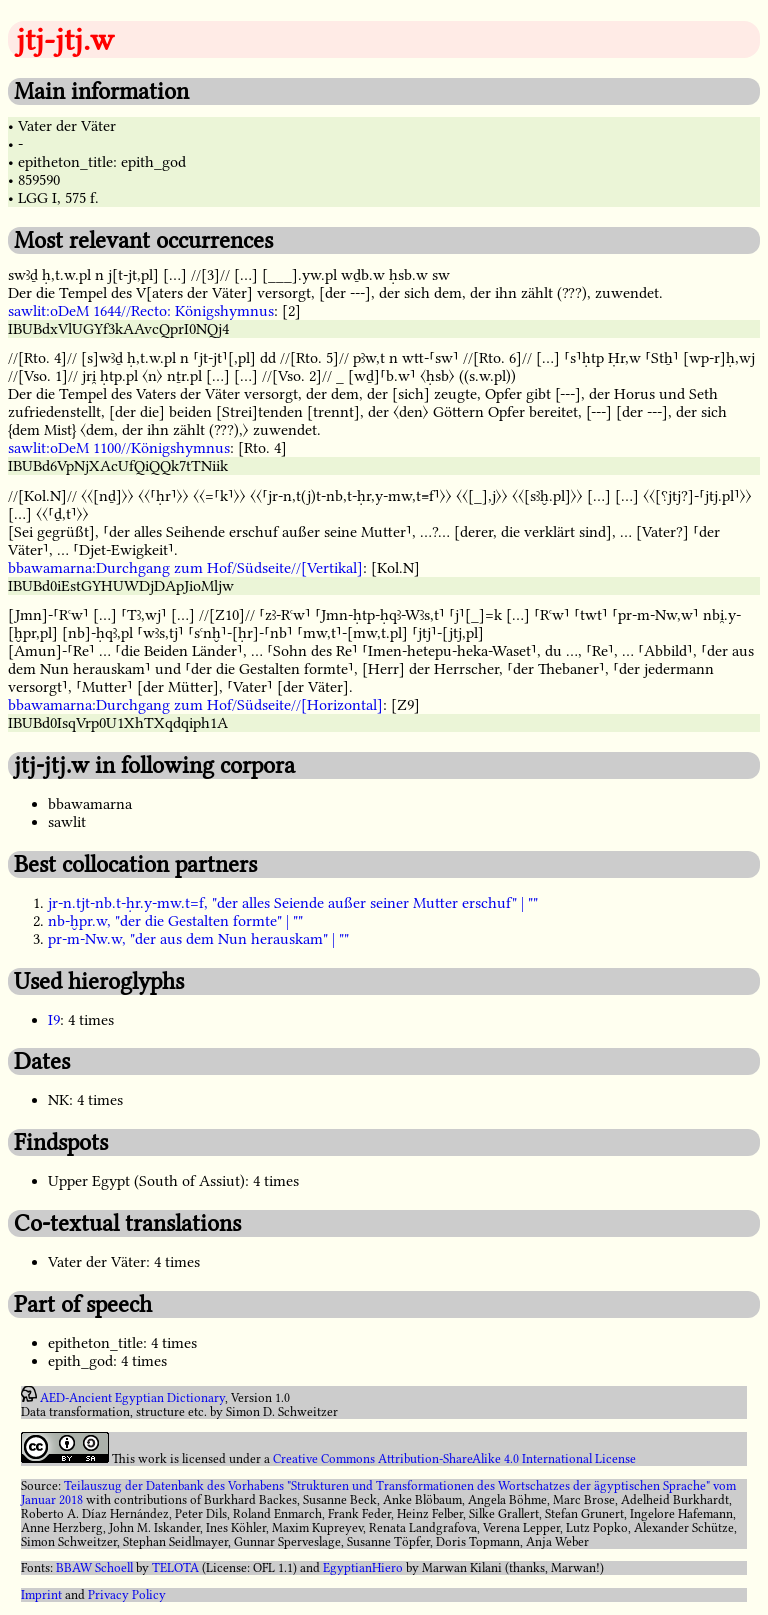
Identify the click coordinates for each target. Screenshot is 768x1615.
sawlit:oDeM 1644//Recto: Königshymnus (141, 311)
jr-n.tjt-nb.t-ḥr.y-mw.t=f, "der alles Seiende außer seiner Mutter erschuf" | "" (293, 903)
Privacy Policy (127, 1595)
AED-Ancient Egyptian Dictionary (132, 1398)
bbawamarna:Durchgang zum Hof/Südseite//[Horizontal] (195, 705)
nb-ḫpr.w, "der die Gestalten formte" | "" (175, 921)
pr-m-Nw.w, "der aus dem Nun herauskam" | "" (198, 939)
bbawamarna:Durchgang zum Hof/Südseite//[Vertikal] (185, 568)
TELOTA (175, 1568)
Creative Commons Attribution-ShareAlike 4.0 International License (454, 1459)
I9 (54, 1020)
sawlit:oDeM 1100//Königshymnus (119, 448)
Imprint (41, 1595)
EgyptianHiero (363, 1568)
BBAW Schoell (94, 1568)
